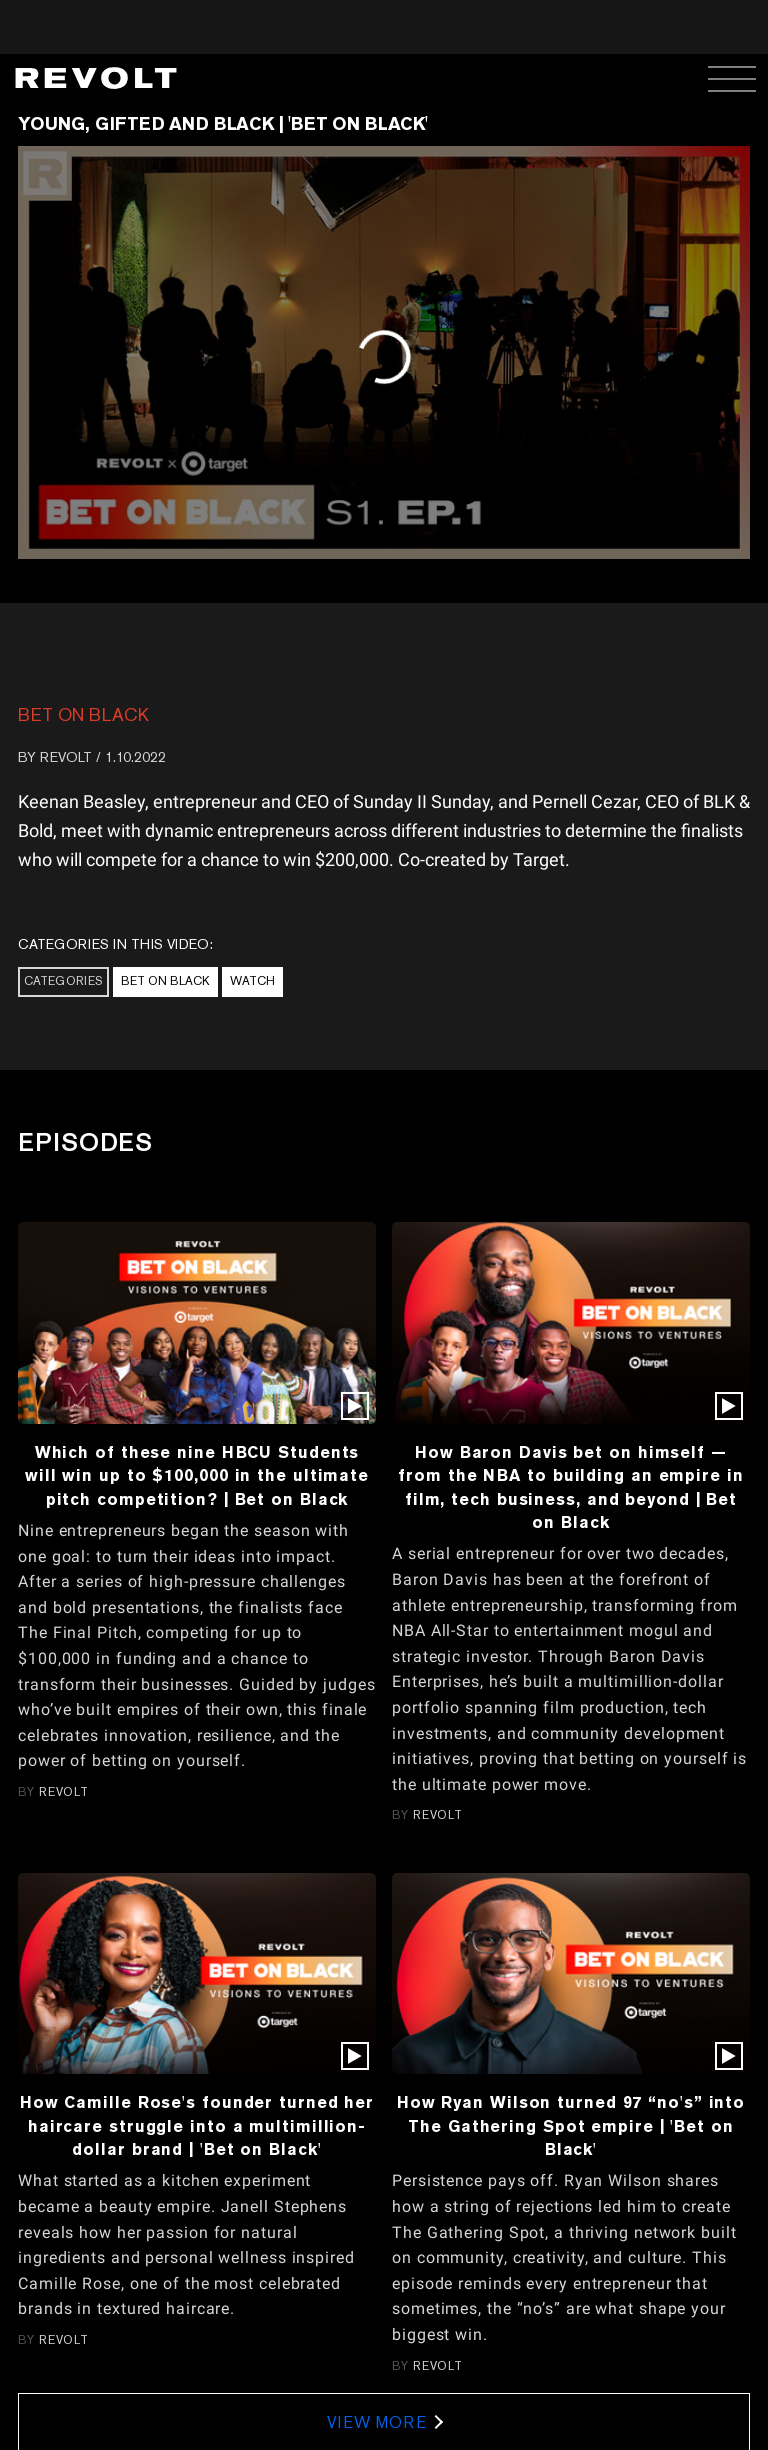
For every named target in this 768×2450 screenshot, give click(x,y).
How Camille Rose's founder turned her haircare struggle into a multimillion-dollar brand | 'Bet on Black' (197, 2125)
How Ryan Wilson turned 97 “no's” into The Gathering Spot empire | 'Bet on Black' (571, 2125)
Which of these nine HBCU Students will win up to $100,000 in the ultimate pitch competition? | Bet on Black (197, 1475)
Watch (252, 981)
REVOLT (66, 757)
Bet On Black (83, 714)
